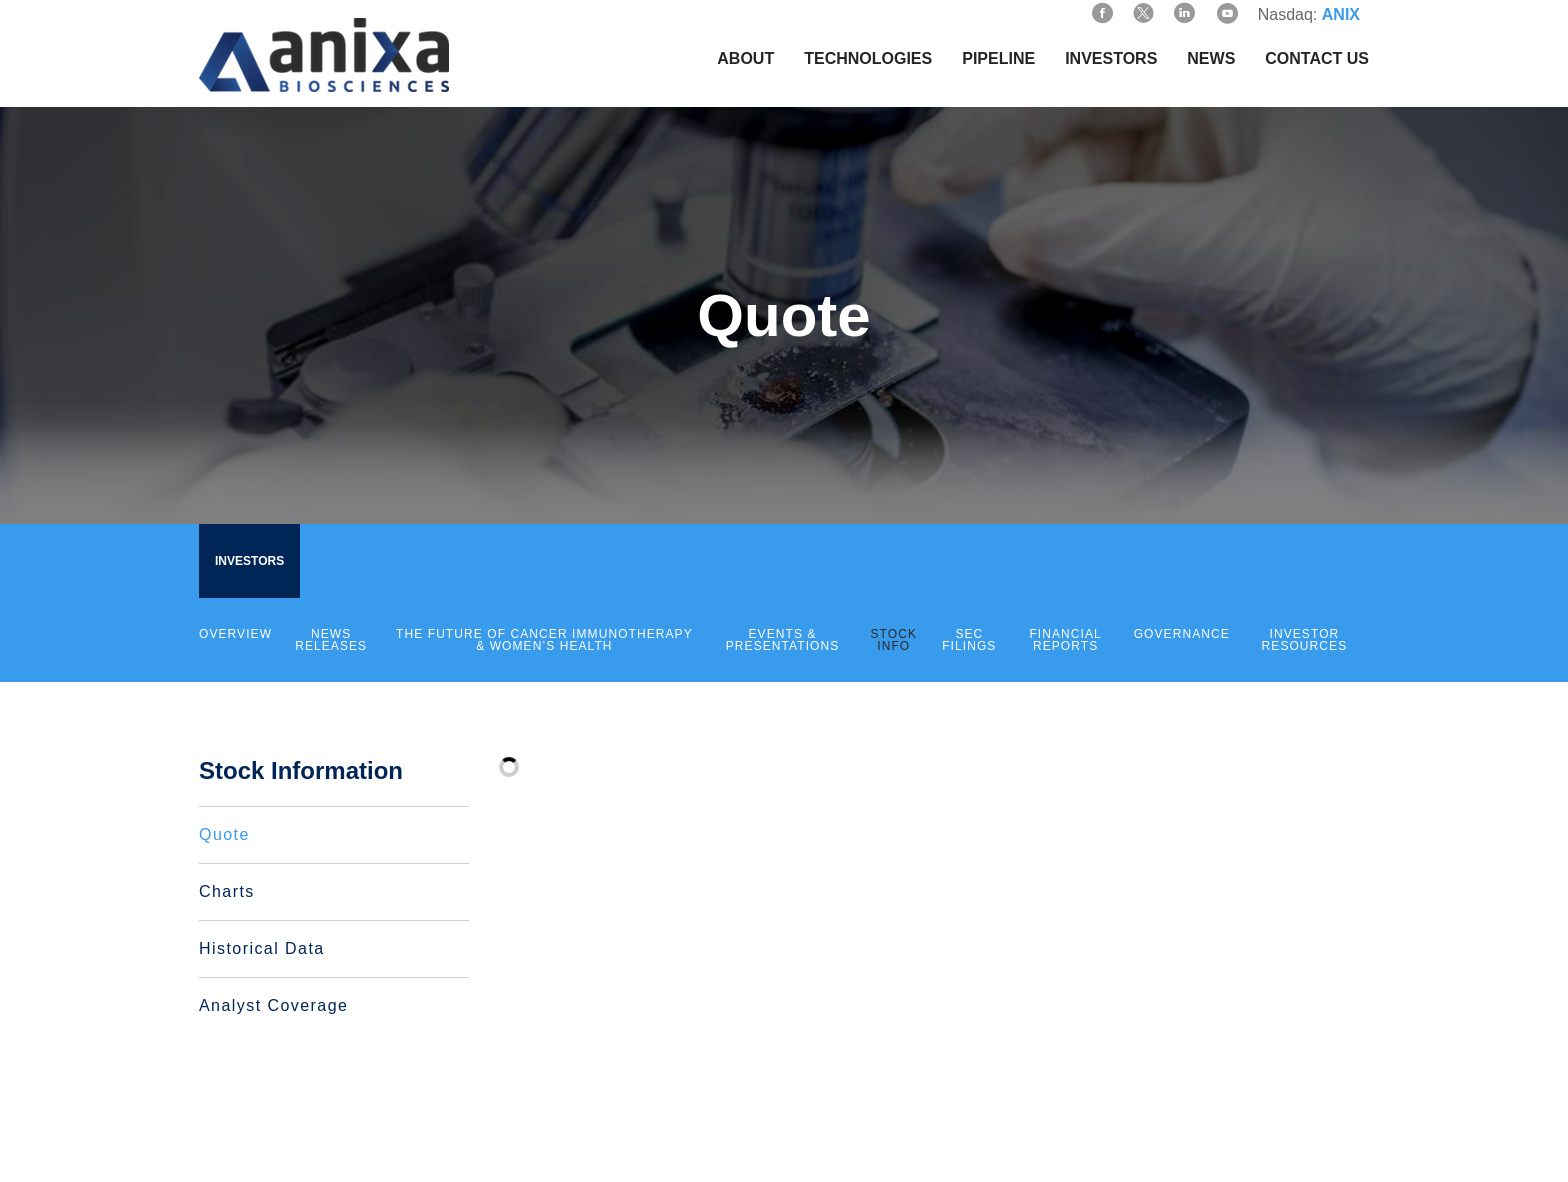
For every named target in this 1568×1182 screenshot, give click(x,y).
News (1211, 58)
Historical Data (262, 948)
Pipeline (998, 58)
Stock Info (894, 640)
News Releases (331, 640)
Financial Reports (1065, 640)
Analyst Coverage (273, 1005)
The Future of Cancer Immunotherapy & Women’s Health (544, 640)
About (745, 58)
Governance (1182, 634)
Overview (235, 634)
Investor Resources (1305, 640)
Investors (1111, 58)
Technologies (868, 58)
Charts (227, 891)
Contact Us (1317, 58)
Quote (224, 834)
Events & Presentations (783, 640)
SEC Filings (969, 640)
